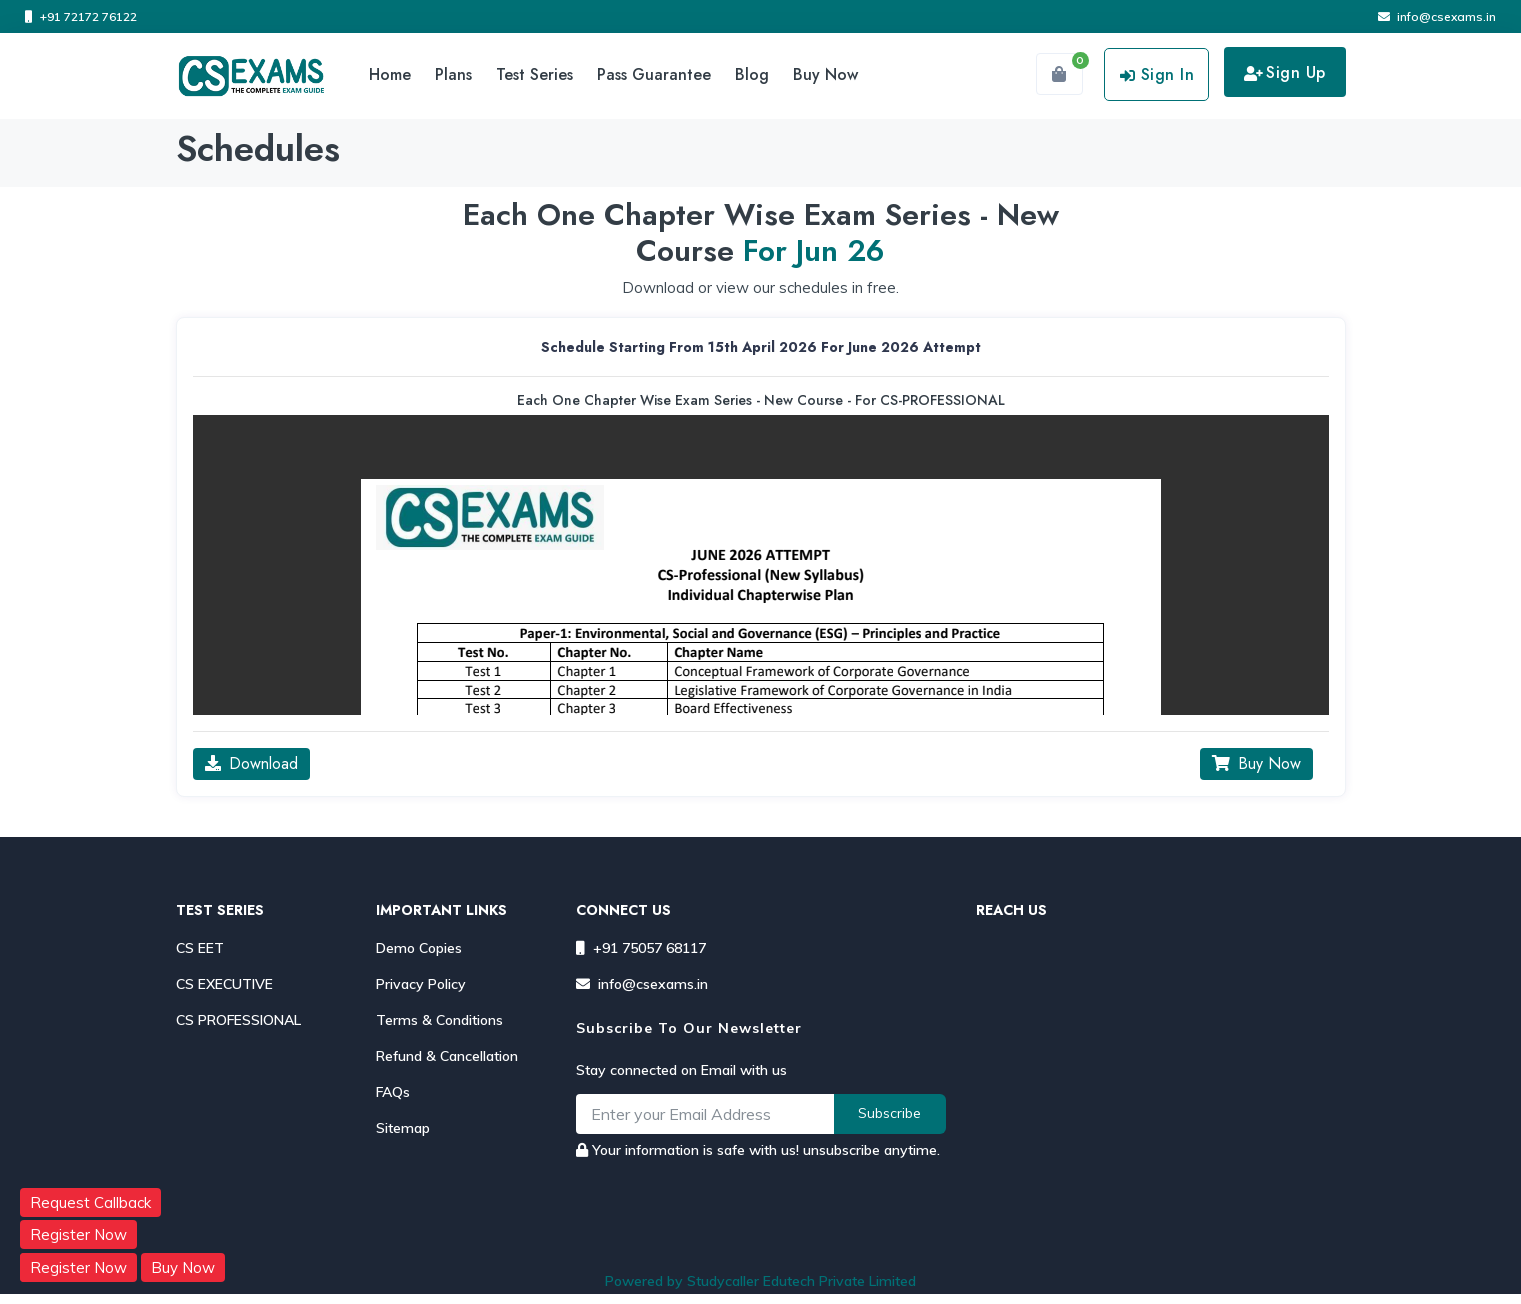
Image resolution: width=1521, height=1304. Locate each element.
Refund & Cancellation (447, 1056)
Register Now (78, 1234)
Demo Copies (419, 948)
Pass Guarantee (654, 74)
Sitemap (403, 1128)
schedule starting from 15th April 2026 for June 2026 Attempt (761, 347)
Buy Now (825, 74)
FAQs (393, 1092)
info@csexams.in (1437, 16)
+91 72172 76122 (81, 16)
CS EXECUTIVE (224, 984)
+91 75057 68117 (641, 948)
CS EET (200, 948)
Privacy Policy (421, 984)
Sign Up (1285, 72)
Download (251, 763)
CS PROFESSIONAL (238, 1020)
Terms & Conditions (439, 1020)
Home (390, 74)
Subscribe (889, 1113)
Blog (752, 74)
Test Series (534, 74)
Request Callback (90, 1202)
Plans (453, 74)
